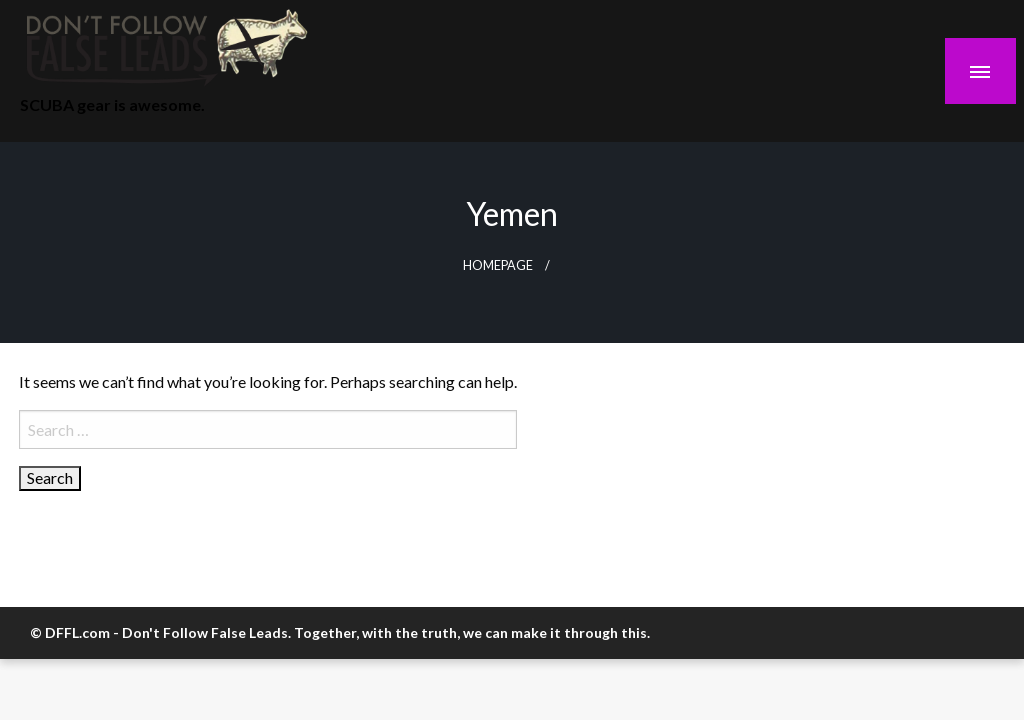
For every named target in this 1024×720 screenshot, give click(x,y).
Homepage (498, 265)
